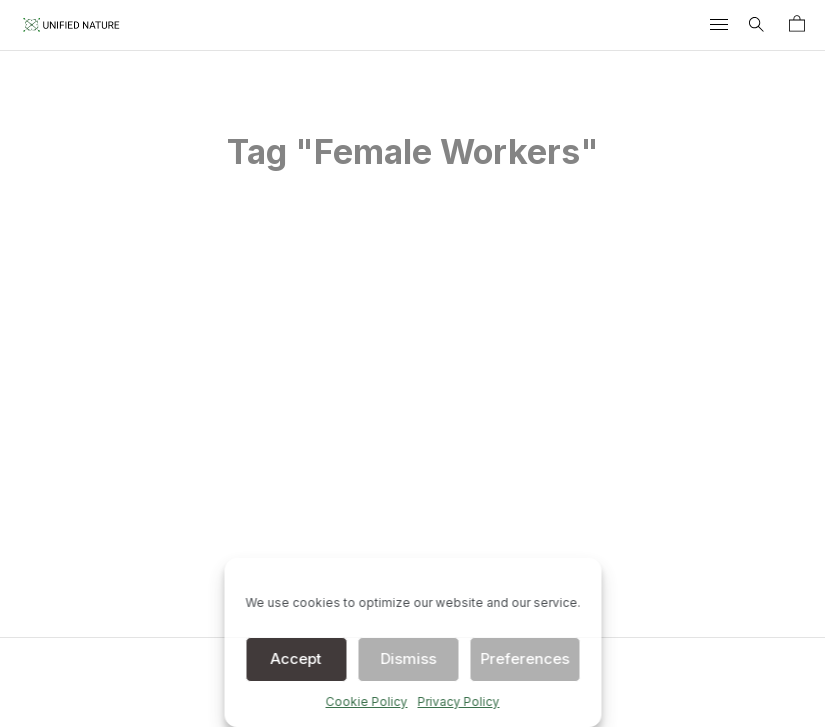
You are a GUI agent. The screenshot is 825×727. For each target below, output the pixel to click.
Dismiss (408, 658)
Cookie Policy (367, 701)
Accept (296, 658)
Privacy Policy (459, 701)
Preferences (524, 658)
